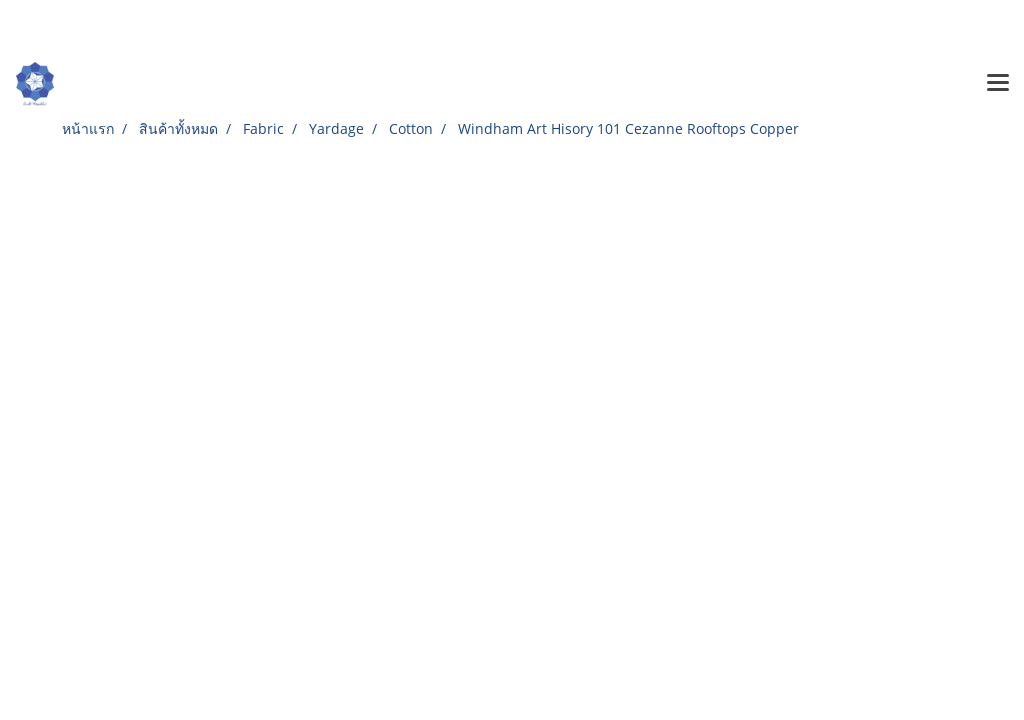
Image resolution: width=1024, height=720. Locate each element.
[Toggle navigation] (998, 84)
